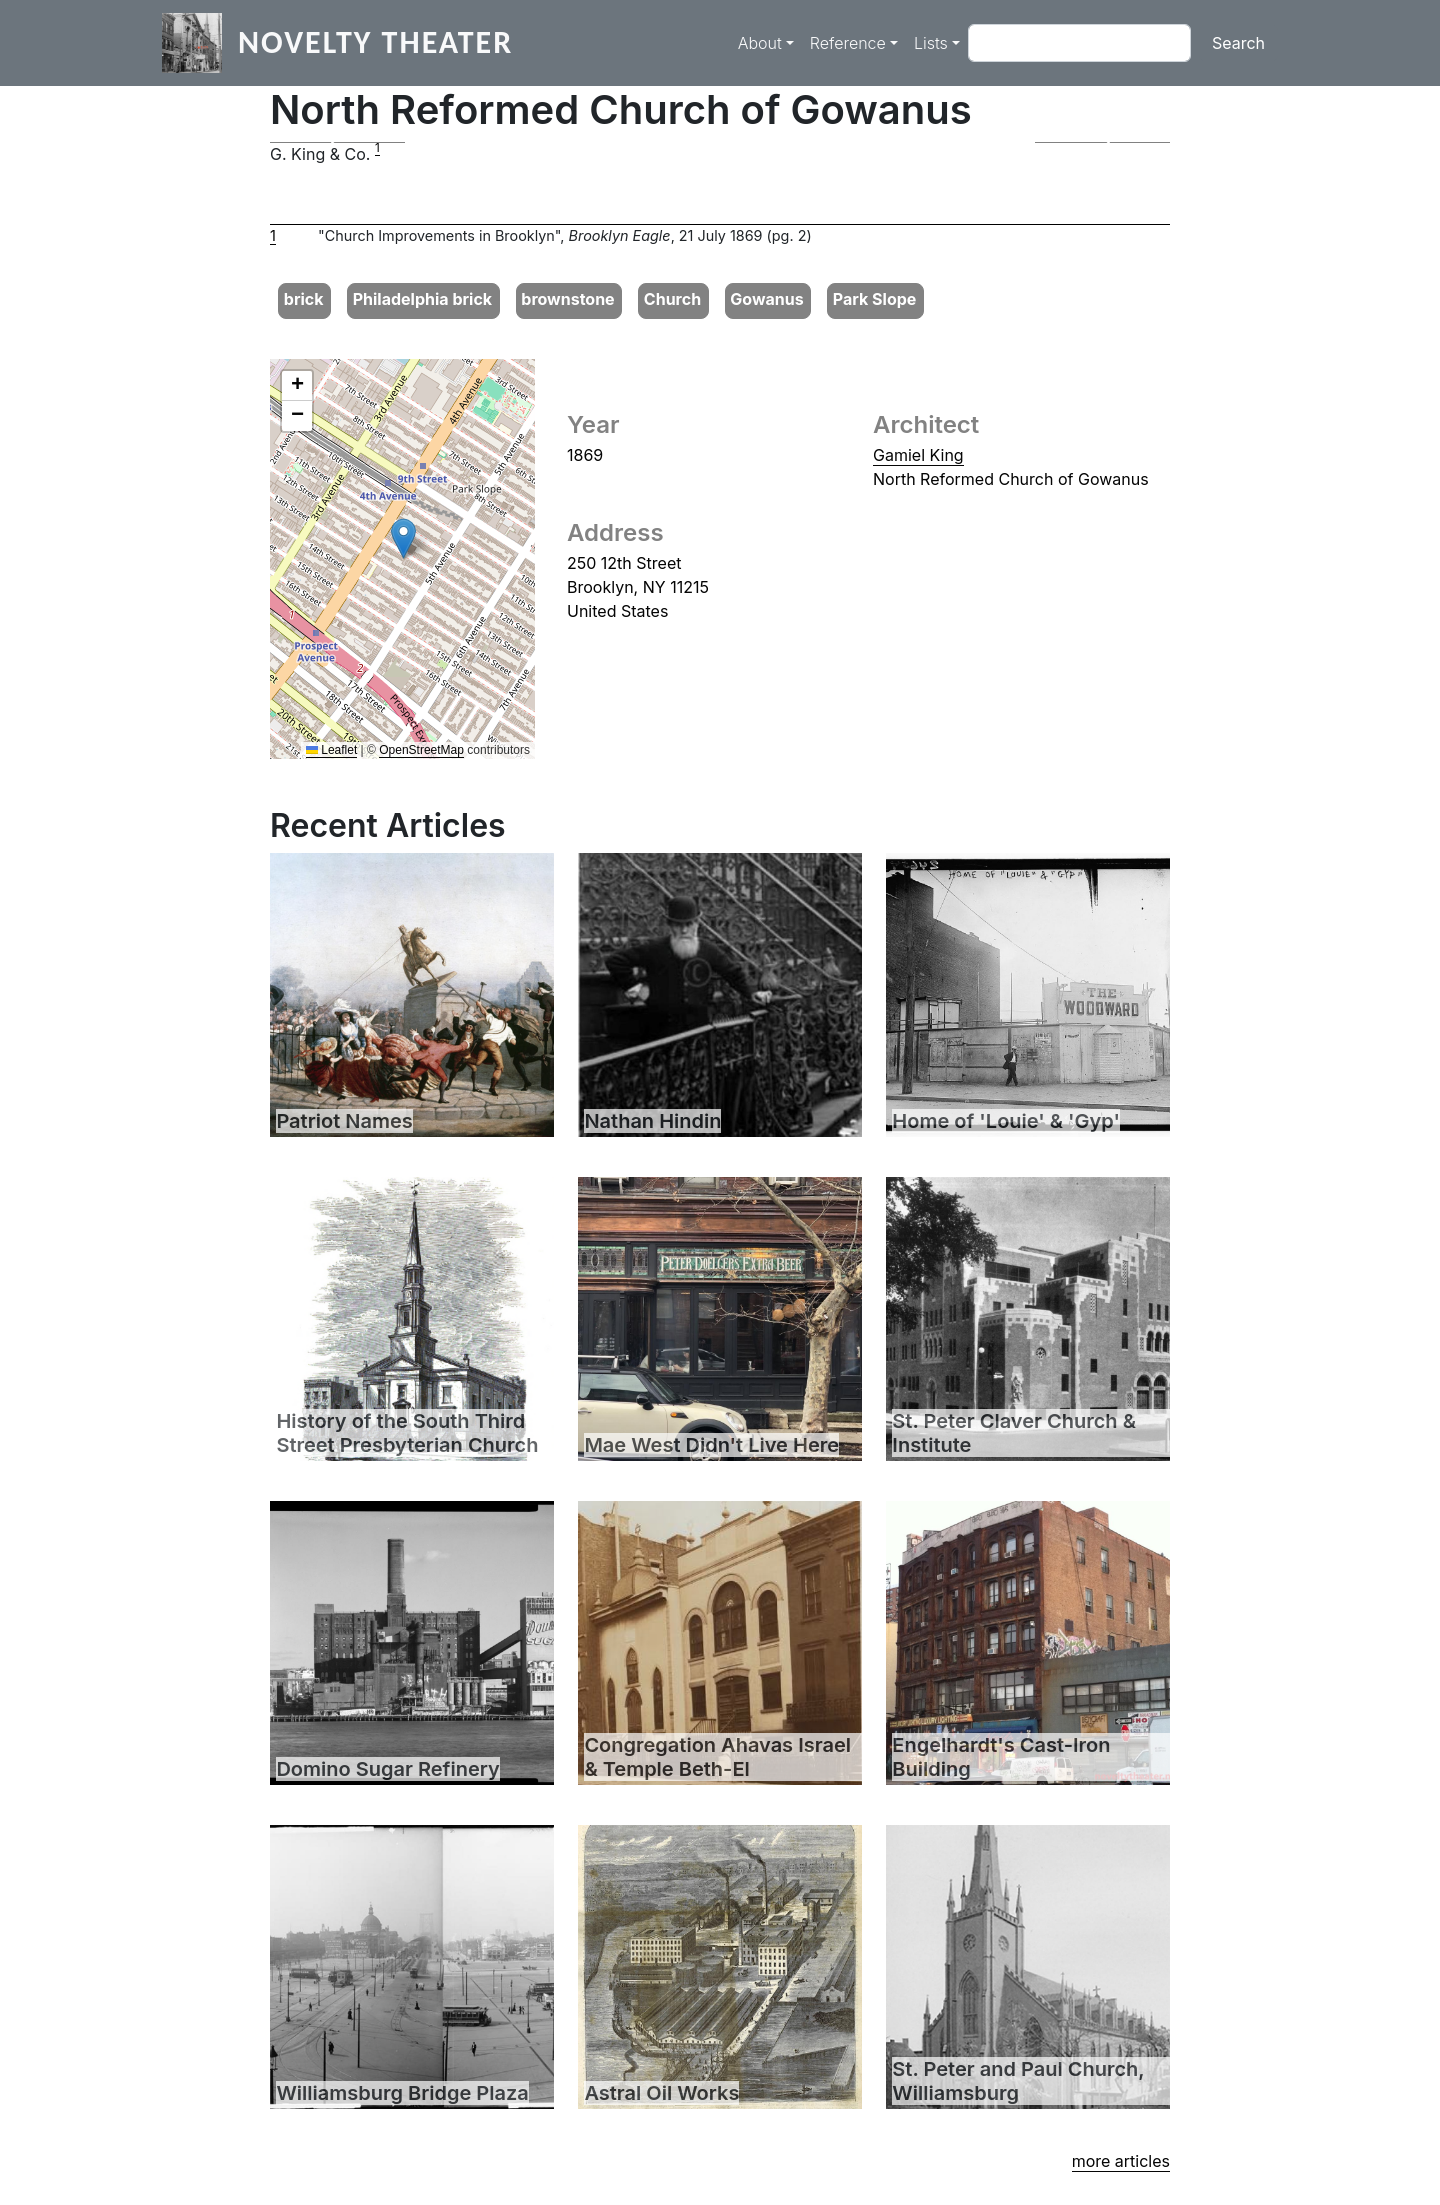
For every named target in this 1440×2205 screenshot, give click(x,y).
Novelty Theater (375, 42)
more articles (1121, 2161)
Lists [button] (931, 43)
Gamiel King (918, 455)
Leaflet (331, 750)
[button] (337, 142)
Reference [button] (848, 43)
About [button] (760, 43)
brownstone (567, 299)
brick (304, 299)
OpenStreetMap (421, 750)
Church (672, 299)
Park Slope (875, 299)
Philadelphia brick (422, 299)
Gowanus (766, 299)
